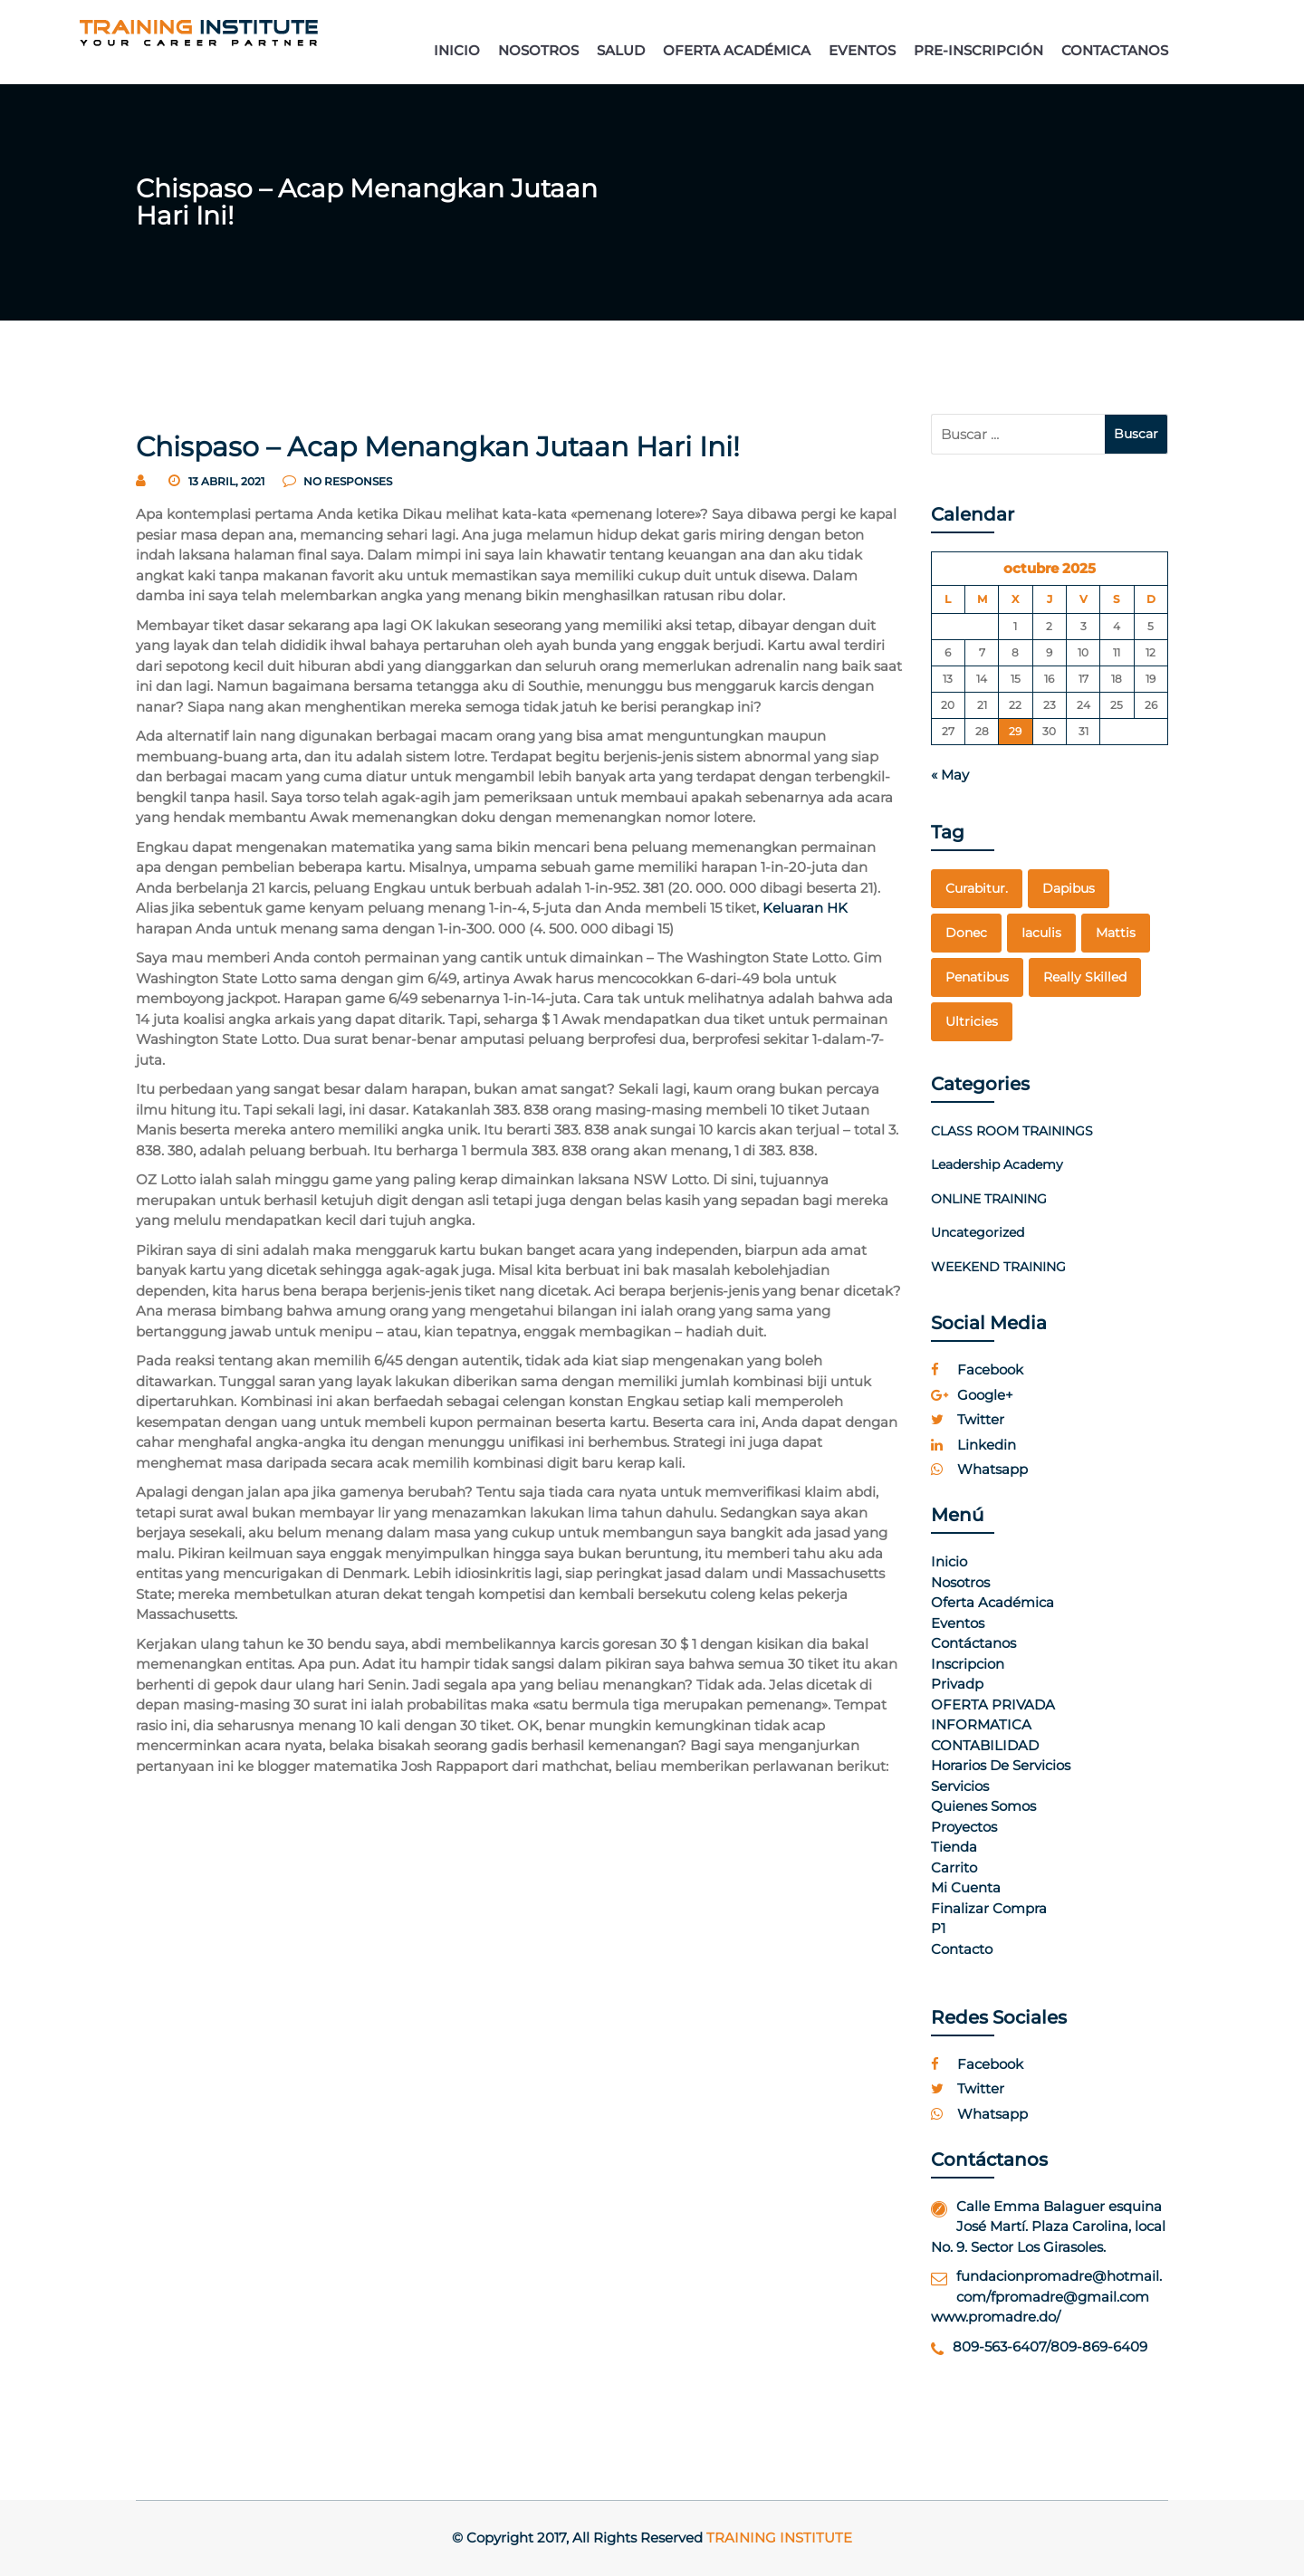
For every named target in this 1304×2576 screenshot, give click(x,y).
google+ (972, 1394)
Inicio (949, 1561)
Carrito (954, 1867)
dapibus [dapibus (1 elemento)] (1068, 888)
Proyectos (964, 1826)
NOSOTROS (538, 50)
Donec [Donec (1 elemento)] (966, 932)
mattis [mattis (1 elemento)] (1116, 932)
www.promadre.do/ (995, 2316)
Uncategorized (977, 1232)
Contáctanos (973, 1643)
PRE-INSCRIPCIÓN (978, 50)
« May (950, 774)
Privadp (957, 1683)
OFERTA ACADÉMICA (736, 50)
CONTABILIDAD (985, 1745)
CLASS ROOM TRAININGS (1012, 1131)
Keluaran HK (805, 907)
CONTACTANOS (1114, 50)
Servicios (960, 1786)
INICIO (457, 50)
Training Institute (779, 2537)
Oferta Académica (992, 1602)
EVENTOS (862, 50)
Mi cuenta (966, 1887)
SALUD (621, 50)
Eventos (957, 1623)
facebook (977, 1369)
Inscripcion (967, 1663)
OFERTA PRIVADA (993, 1704)
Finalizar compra (989, 1908)
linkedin (973, 1444)
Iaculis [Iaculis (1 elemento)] (1041, 932)
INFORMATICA (981, 1724)
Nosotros (960, 1582)
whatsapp (979, 1469)
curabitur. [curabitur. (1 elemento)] (976, 888)
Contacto (961, 1949)
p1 (938, 1928)
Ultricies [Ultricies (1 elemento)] (971, 1021)
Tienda (954, 1846)
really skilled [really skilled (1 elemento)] (1085, 977)
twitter (967, 1419)
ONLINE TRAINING (989, 1199)
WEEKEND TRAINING (998, 1267)
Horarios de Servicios (1000, 1765)
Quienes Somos (983, 1806)
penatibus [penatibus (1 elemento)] (977, 977)
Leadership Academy (997, 1164)
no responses (337, 481)
